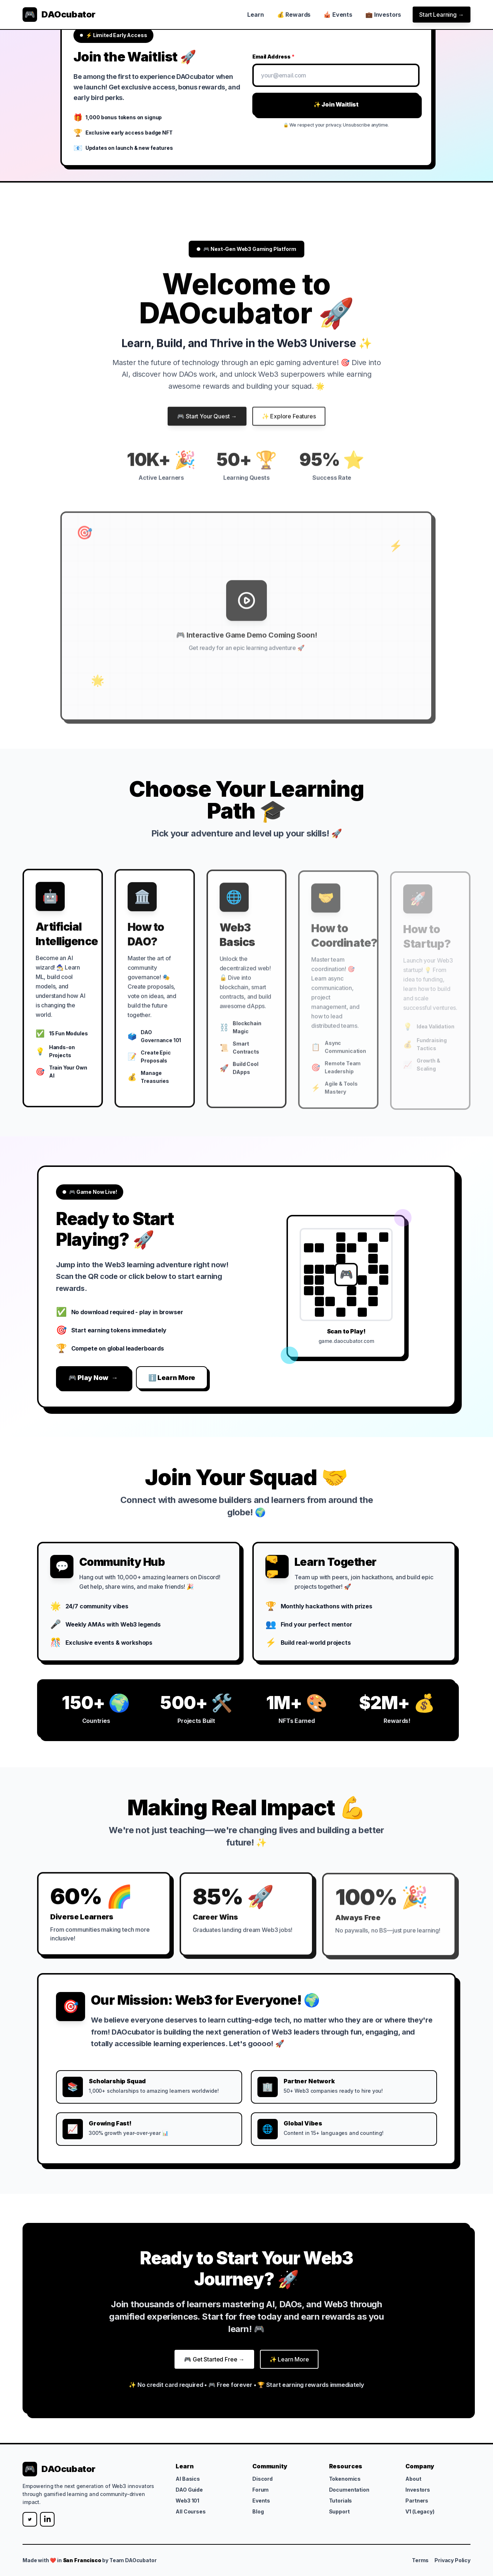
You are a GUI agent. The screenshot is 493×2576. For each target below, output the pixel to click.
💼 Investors (383, 14)
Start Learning (441, 14)
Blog (258, 2511)
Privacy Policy (452, 2560)
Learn (255, 14)
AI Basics (188, 2479)
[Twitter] (30, 2519)
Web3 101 (187, 2500)
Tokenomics (345, 2479)
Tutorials (340, 2500)
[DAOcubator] (59, 14)
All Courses (190, 2511)
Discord (262, 2479)
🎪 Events (338, 14)
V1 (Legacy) (419, 2511)
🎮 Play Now (93, 1378)
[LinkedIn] (47, 2519)
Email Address (273, 56)
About (413, 2479)
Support (339, 2511)
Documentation (349, 2490)
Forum (260, 2490)
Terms (420, 2560)
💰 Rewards (294, 14)
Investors (417, 2490)
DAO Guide (189, 2490)
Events (261, 2500)
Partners (416, 2500)
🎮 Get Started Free (214, 2362)
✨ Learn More (289, 2362)
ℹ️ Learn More (171, 1377)
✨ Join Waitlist (335, 104)
